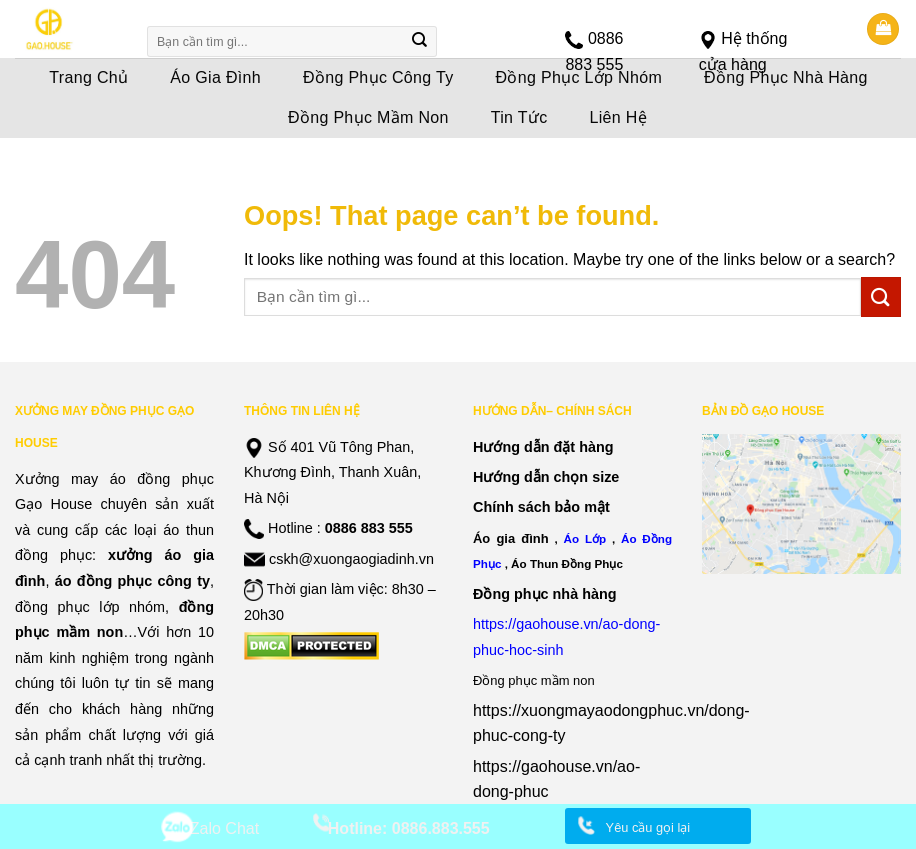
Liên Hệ (619, 117)
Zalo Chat (224, 828)
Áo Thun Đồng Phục (567, 563)
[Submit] (420, 42)
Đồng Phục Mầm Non (368, 117)
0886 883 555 (369, 528)
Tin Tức (519, 117)
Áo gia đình (511, 538)
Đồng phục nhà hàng (545, 594)
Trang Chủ (88, 77)
